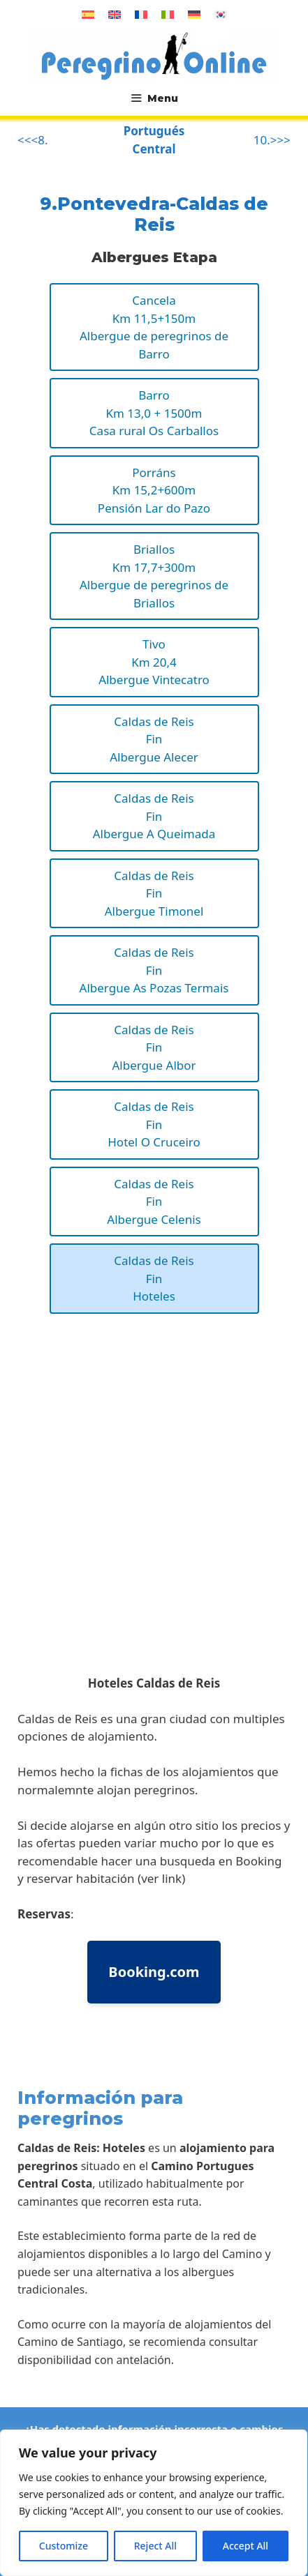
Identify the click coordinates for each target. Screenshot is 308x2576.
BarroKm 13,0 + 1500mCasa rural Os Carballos (154, 413)
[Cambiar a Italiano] (167, 14)
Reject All (155, 2545)
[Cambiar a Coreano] (220, 14)
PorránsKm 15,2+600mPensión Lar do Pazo (154, 490)
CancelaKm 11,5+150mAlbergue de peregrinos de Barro (154, 327)
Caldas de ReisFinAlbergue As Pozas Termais (154, 970)
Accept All (245, 2545)
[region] (153, 2503)
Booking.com (153, 1971)
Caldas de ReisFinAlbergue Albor (154, 1047)
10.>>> (272, 140)
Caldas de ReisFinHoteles (153, 1278)
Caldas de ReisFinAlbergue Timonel (154, 893)
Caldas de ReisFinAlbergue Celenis (153, 1201)
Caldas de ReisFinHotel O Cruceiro (154, 1124)
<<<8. (32, 140)
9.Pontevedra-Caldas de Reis (154, 214)
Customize (63, 2545)
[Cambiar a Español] (88, 14)
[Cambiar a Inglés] (114, 14)
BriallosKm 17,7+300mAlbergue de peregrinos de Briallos (154, 576)
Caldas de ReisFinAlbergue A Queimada (154, 816)
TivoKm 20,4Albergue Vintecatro (154, 662)
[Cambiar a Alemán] (194, 14)
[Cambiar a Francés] (141, 14)
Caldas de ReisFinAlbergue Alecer (154, 739)
